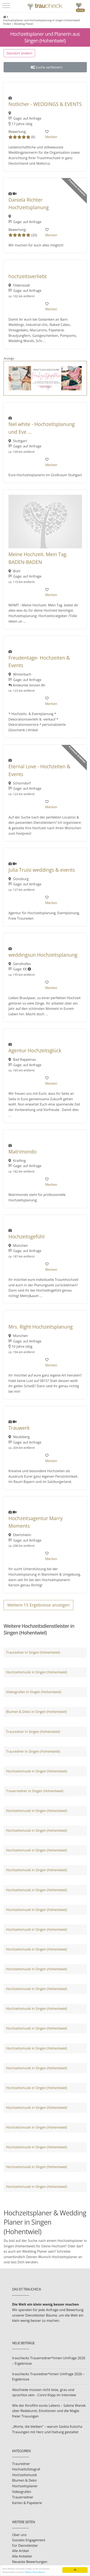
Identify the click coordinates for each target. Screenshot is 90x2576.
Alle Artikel (20, 2550)
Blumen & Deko (24, 2480)
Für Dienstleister (25, 2545)
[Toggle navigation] (6, 6)
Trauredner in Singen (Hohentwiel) (33, 1652)
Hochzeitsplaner (25, 2486)
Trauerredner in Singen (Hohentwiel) (34, 1791)
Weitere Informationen (35, 2572)
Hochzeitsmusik (24, 2475)
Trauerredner (22, 2497)
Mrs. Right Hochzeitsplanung (40, 1327)
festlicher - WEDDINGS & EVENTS (45, 104)
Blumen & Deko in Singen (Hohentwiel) (36, 1711)
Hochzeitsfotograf (26, 2469)
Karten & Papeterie (27, 2503)
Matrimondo (22, 1151)
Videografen (21, 2491)
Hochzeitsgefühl (26, 1236)
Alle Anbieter (22, 2556)
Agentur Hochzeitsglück (34, 1050)
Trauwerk (19, 1428)
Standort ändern (19, 53)
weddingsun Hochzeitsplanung (42, 955)
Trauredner (21, 2463)
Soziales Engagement (28, 2540)
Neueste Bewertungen (29, 2561)
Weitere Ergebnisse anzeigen (38, 1605)
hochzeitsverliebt (27, 276)
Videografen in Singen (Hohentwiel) (33, 1692)
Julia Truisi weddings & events (41, 870)
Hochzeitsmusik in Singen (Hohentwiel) (36, 1672)
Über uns (19, 2534)
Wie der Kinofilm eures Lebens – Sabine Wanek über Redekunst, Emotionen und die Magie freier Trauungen (49, 2411)
